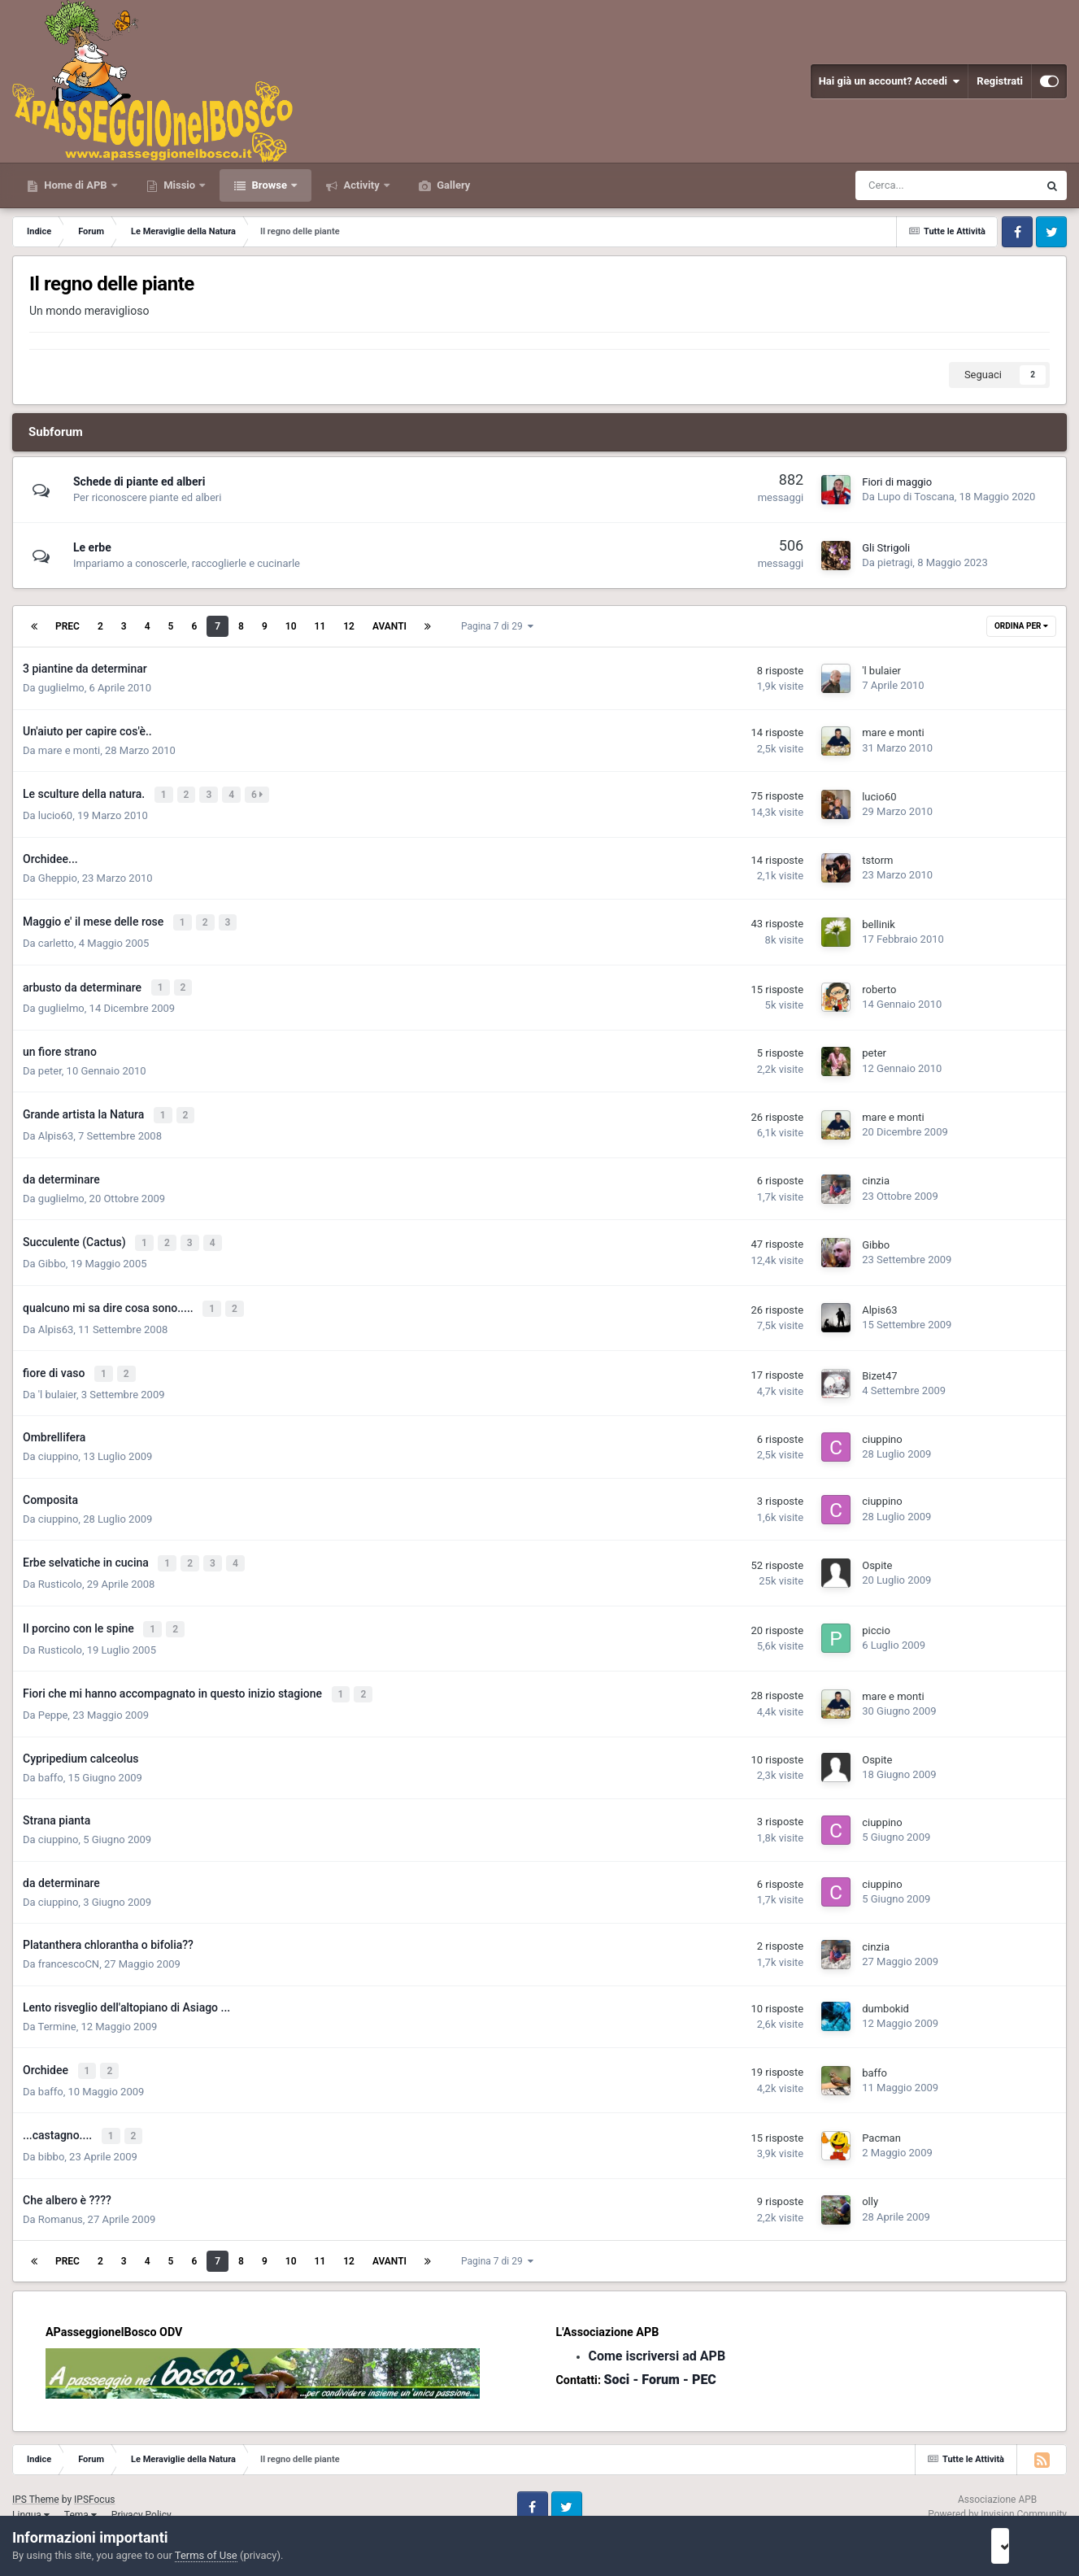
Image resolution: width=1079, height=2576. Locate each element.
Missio (179, 185)
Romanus (60, 2191)
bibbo (51, 2129)
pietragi (894, 562)
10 (291, 626)
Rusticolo (60, 1565)
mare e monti (69, 750)
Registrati (1000, 81)
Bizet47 (879, 1360)
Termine (57, 2003)
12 (349, 626)
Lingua (31, 2486)
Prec (67, 626)
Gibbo (52, 1252)
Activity (361, 185)
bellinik (878, 920)
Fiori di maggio (897, 482)
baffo (50, 1754)
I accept (1020, 2545)
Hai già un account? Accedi (889, 81)
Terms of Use (206, 2555)
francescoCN (68, 1940)
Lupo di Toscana (916, 496)
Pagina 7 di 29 (497, 626)
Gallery (452, 185)
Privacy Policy (141, 2486)
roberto (879, 984)
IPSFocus (94, 2471)
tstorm (877, 858)
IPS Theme (35, 2471)
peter (50, 1063)
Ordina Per (1021, 625)
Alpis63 (55, 1127)
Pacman (881, 2111)
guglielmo (61, 688)
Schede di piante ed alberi (139, 481)
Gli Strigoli (886, 548)
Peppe (53, 1691)
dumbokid (885, 1985)
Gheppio (57, 876)
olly (870, 2174)
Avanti (389, 626)
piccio (876, 1611)
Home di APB (75, 185)
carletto (56, 938)
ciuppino (58, 1440)
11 (320, 626)
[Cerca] (899, 185)
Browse (269, 185)
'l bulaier (881, 671)
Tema (80, 2486)
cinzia (876, 1172)
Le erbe (92, 547)
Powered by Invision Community (997, 2486)
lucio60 (55, 813)
